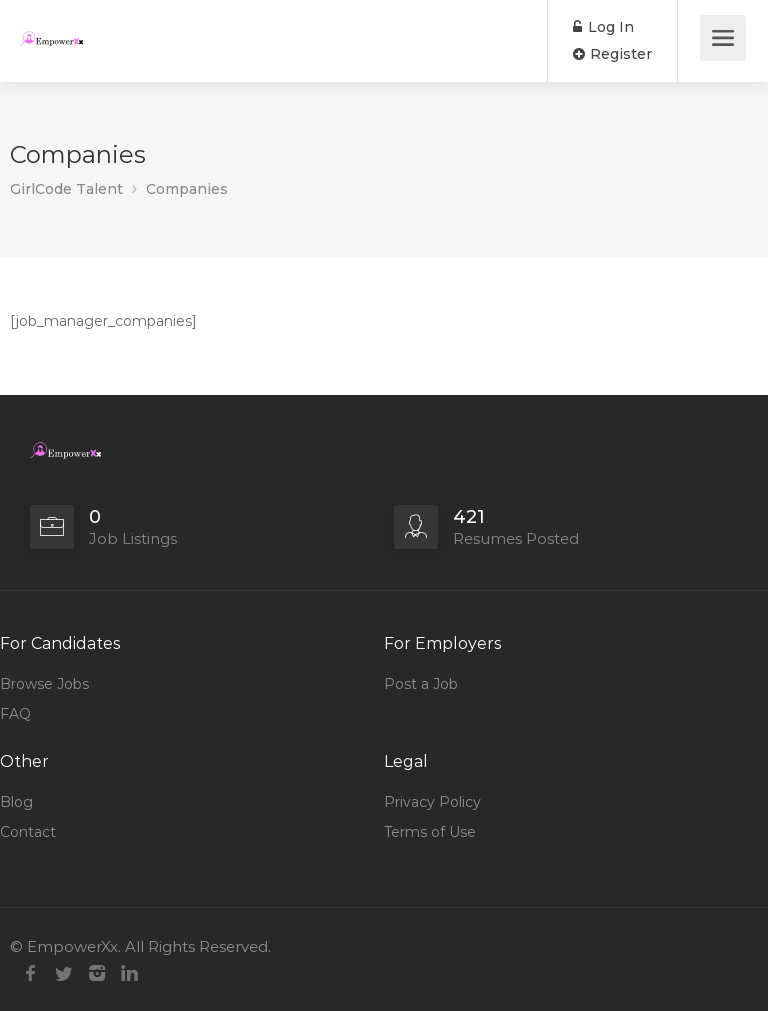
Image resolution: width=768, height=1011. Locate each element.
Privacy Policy (432, 802)
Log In (603, 27)
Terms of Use (430, 832)
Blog (16, 802)
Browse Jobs (44, 684)
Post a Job (421, 684)
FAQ (15, 714)
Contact (28, 832)
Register (612, 54)
